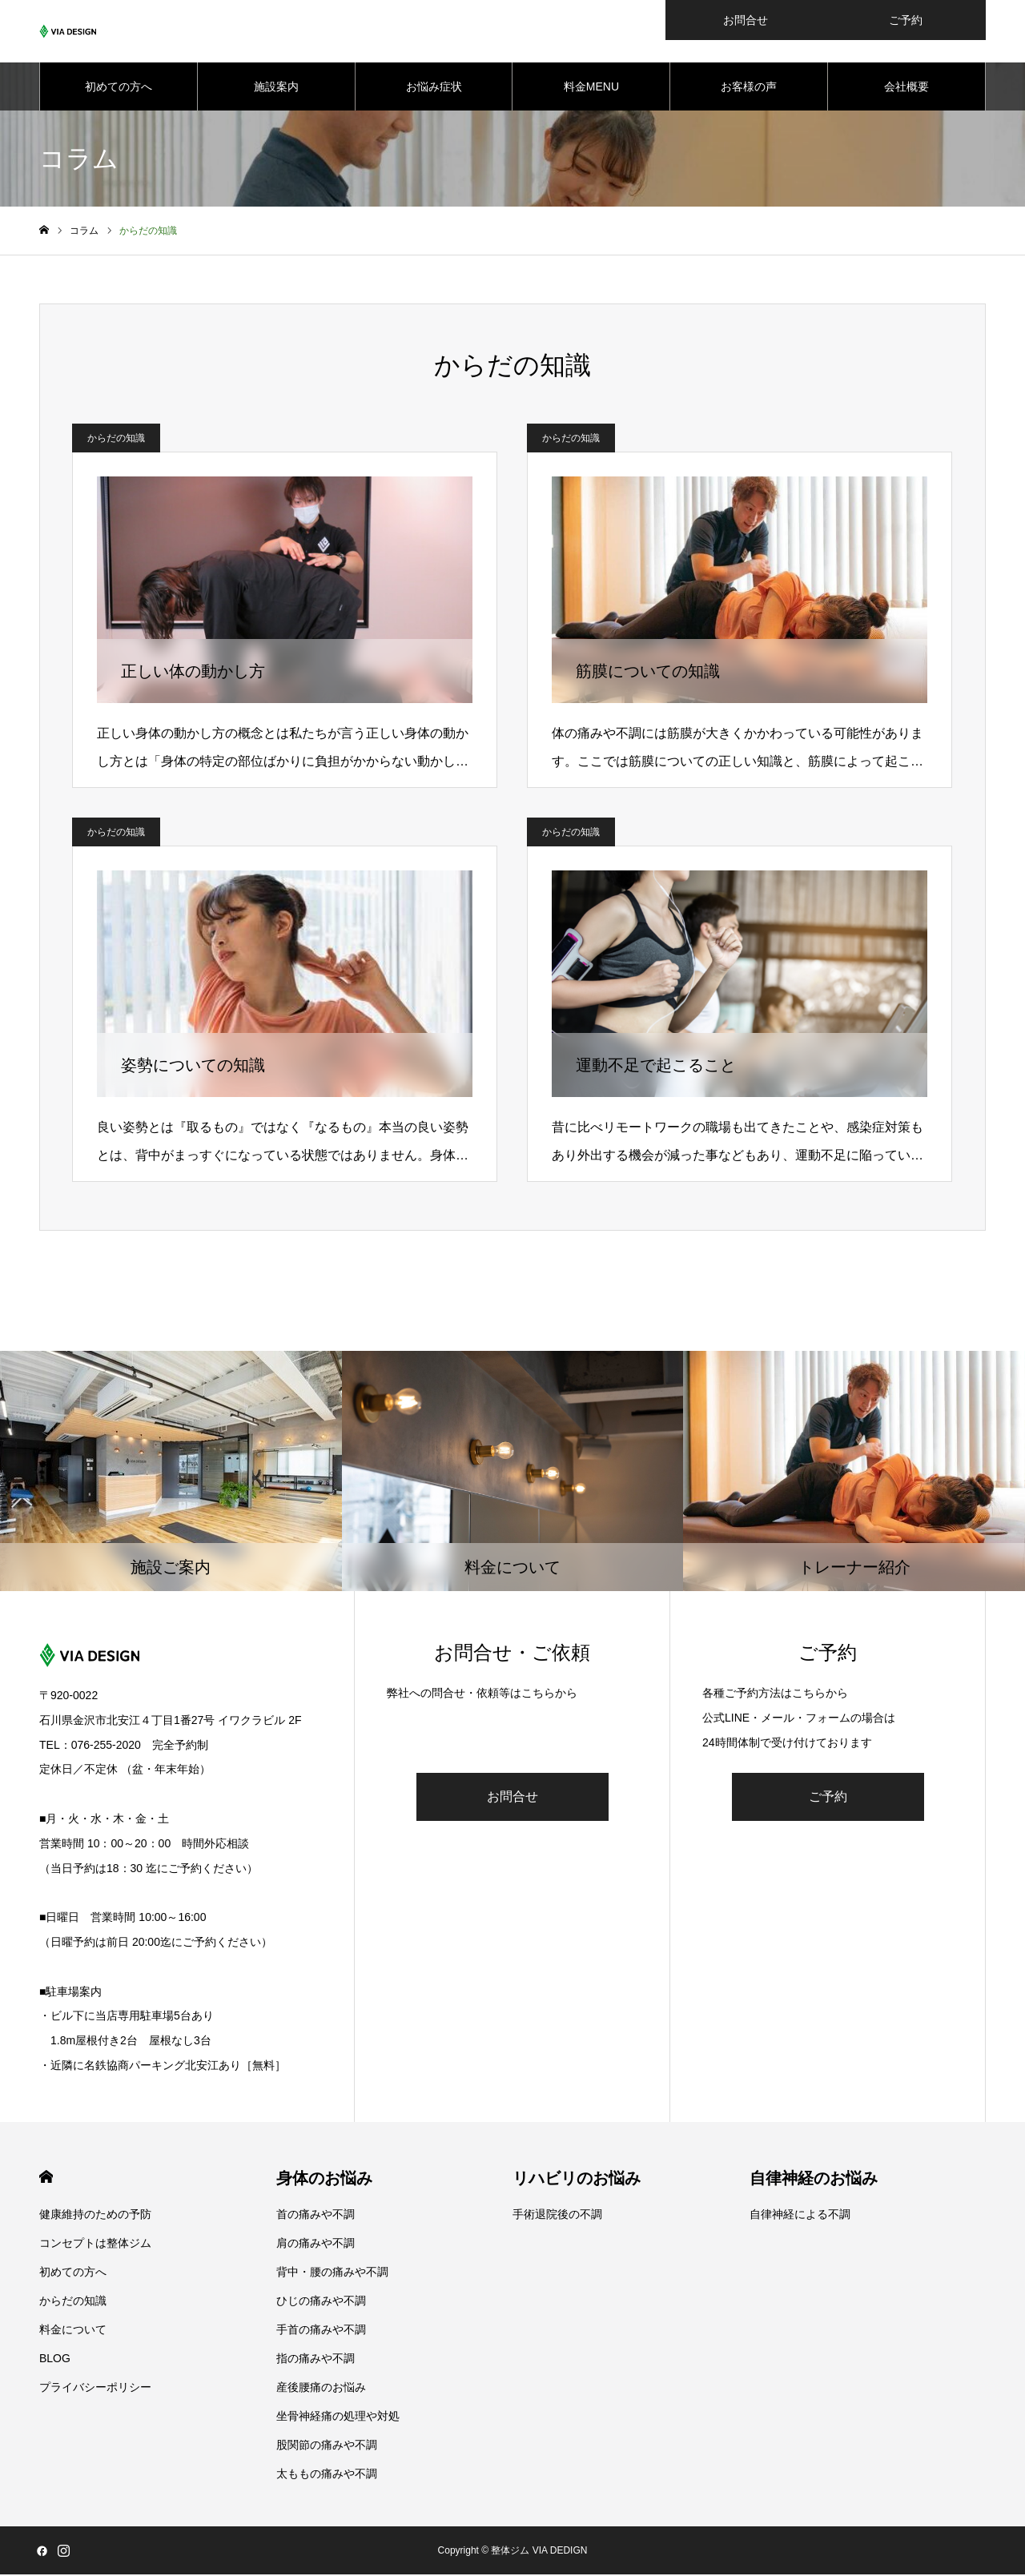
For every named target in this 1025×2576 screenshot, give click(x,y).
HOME (46, 2178)
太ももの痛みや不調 (326, 2475)
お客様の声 (749, 88)
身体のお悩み (324, 2179)
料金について (73, 2331)
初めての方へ (118, 88)
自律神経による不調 (800, 2215)
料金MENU (591, 88)
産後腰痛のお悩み (321, 2388)
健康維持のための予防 (95, 2215)
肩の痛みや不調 (315, 2244)
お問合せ (512, 1798)
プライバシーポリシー (95, 2388)
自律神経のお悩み (814, 2179)
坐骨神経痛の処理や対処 (338, 2417)
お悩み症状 (434, 88)
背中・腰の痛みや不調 (332, 2273)
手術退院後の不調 (557, 2215)
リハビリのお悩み (576, 2179)
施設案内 (276, 88)
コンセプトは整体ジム (95, 2244)
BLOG (54, 2359)
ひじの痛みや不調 (321, 2302)
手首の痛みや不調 (321, 2331)
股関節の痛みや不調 (326, 2446)
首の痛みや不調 (315, 2215)
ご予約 (828, 1798)
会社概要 (906, 88)
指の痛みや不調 (315, 2359)
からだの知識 (116, 439)
